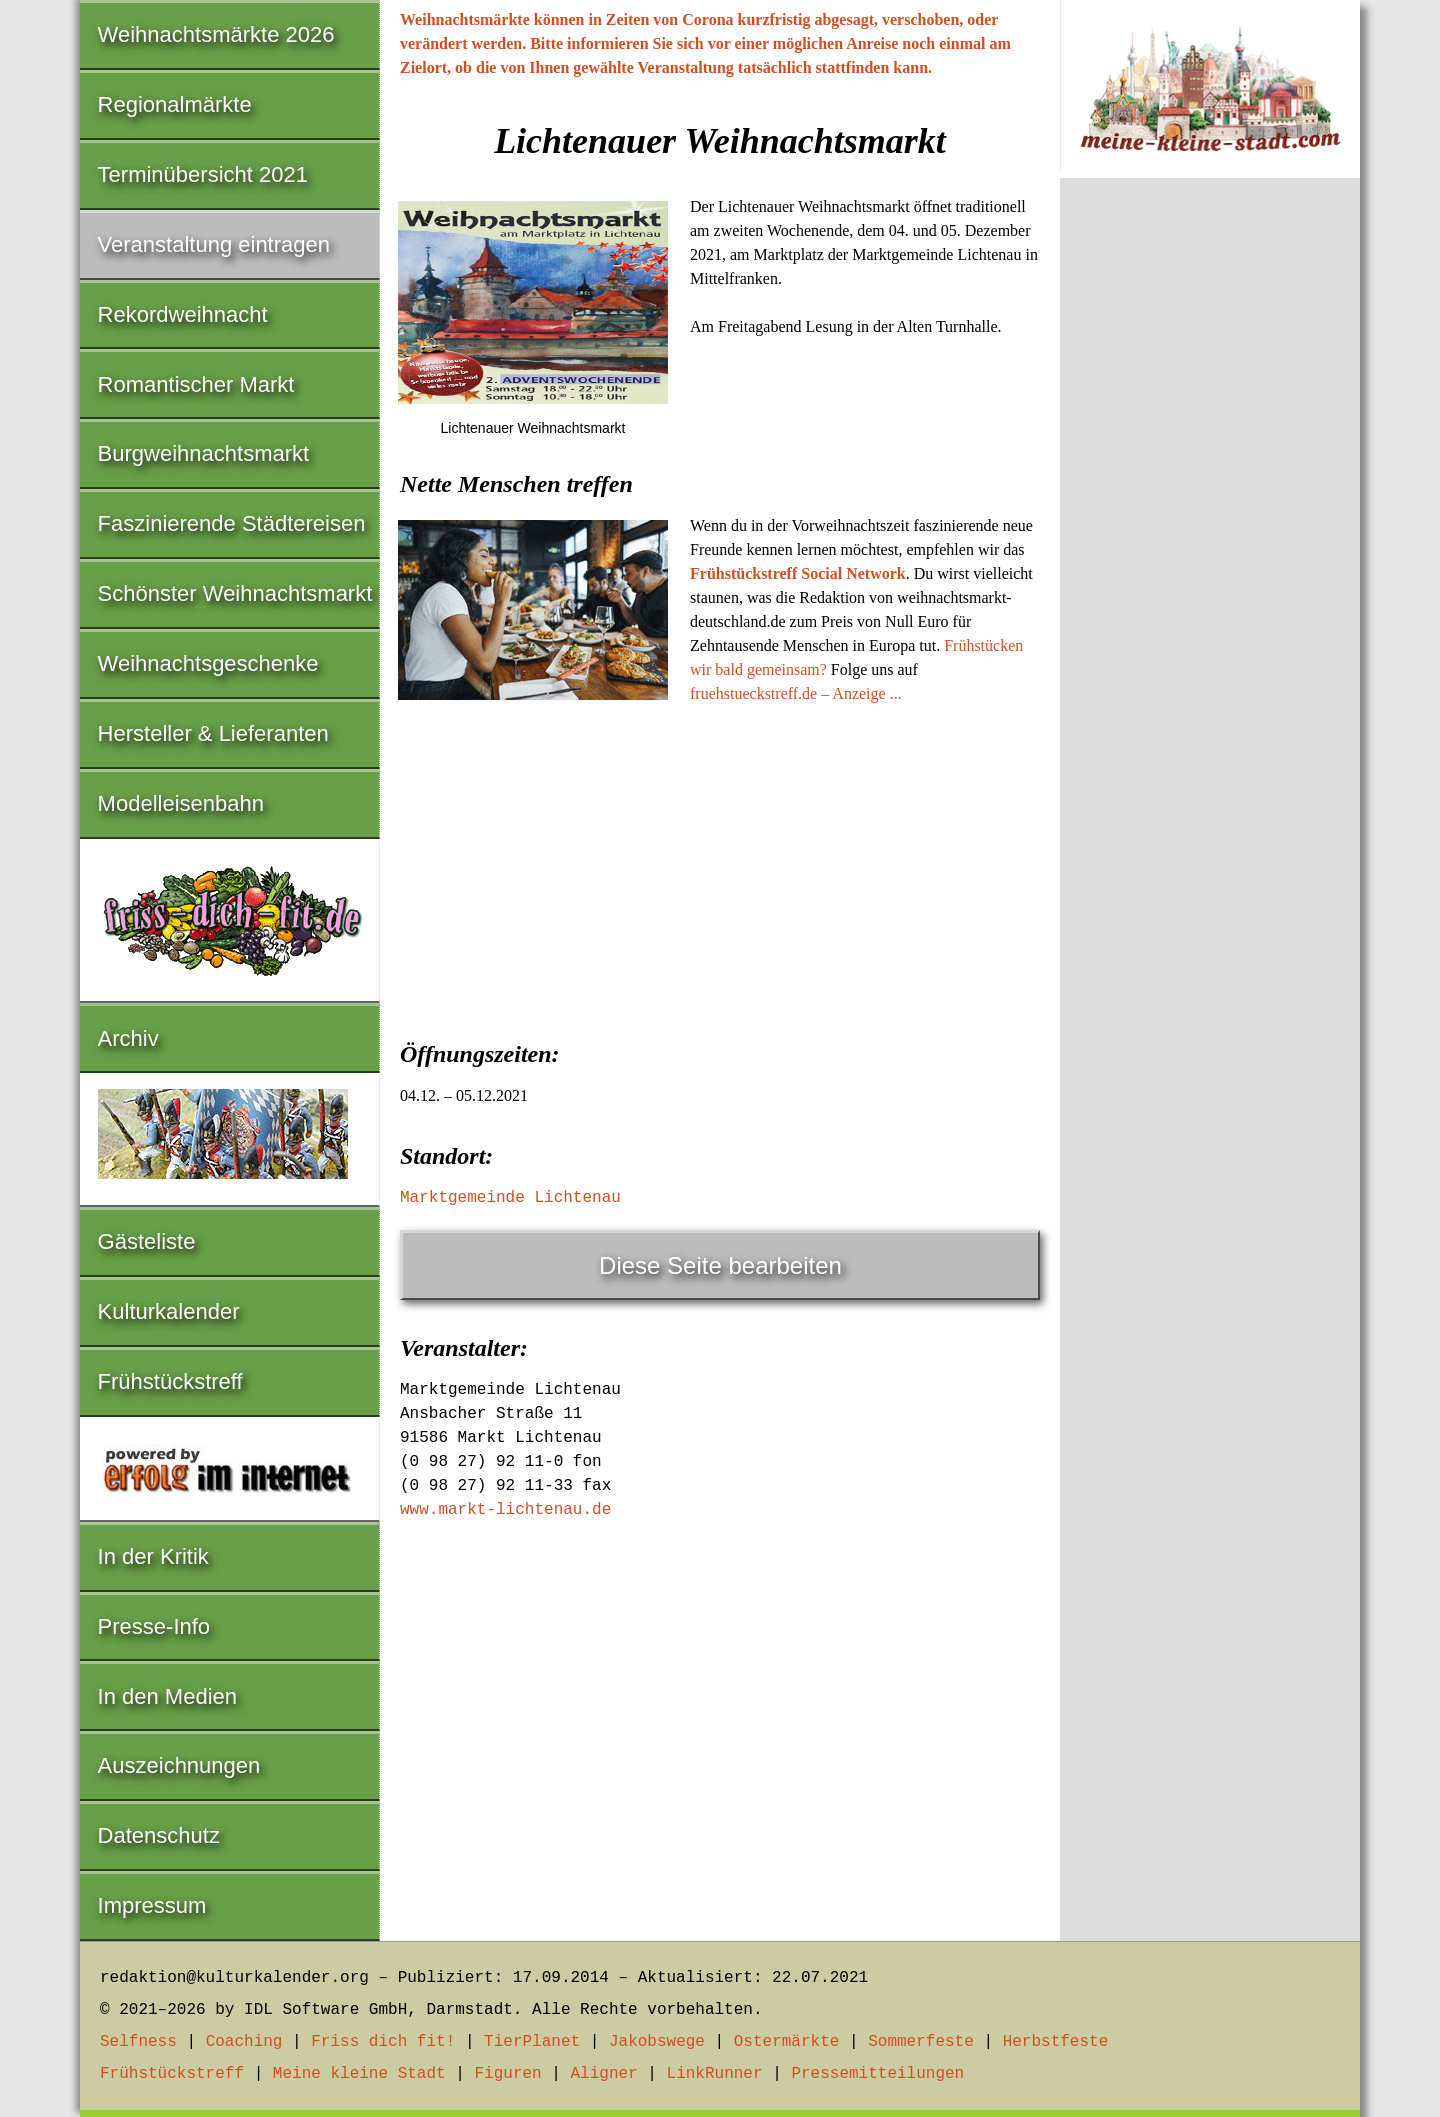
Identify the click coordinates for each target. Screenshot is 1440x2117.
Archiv (128, 1038)
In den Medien (167, 1696)
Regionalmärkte (175, 104)
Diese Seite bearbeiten (720, 1265)
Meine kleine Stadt (359, 2074)
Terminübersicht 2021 (203, 174)
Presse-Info (154, 1626)
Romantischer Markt (196, 384)
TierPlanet (532, 2042)
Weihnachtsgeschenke (208, 663)
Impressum (152, 1905)
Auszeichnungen (179, 1765)
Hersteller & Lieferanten (213, 733)
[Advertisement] (720, 866)
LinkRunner (715, 2074)
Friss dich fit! (383, 2042)
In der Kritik (153, 1556)
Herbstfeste (1056, 2042)
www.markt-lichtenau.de (505, 1510)
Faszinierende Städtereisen (232, 523)
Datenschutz (159, 1835)
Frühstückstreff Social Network (798, 573)
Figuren (507, 2074)
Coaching (244, 2042)
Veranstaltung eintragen (214, 244)
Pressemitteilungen (877, 2074)
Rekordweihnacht (183, 314)
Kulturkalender (169, 1311)
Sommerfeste (921, 2042)
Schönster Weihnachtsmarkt (235, 593)
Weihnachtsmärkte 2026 (216, 34)
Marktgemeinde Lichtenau (510, 1198)
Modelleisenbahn (181, 803)
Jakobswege (657, 2042)
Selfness (138, 2042)
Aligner (604, 2074)
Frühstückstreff (170, 1381)
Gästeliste (147, 1241)
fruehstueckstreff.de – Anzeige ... (796, 693)
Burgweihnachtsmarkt (204, 453)
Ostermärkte (787, 2042)
